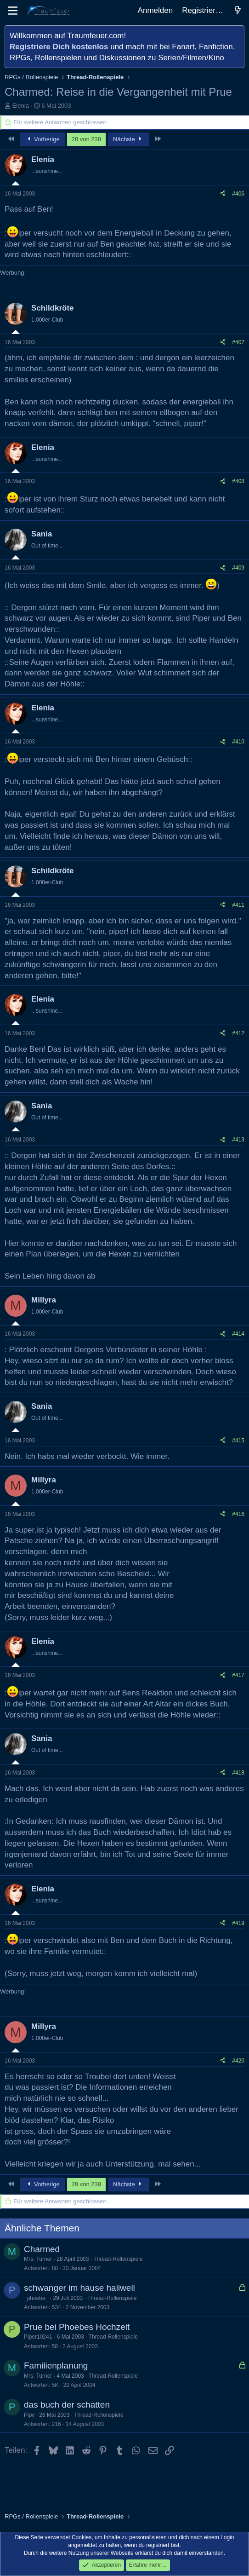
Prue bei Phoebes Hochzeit (77, 2327)
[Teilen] (223, 194)
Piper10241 (38, 2337)
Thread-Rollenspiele (117, 2259)
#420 (238, 2060)
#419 (238, 1923)
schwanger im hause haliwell (79, 2288)
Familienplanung (56, 2365)
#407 (238, 342)
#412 (238, 1033)
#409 (238, 568)
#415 (238, 1440)
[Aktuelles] (237, 10)
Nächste (128, 139)
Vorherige (42, 139)
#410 (238, 741)
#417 (238, 1675)
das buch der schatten (67, 2404)
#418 (238, 1772)
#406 (238, 193)
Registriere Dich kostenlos (59, 46)
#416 (238, 1514)
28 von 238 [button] (86, 139)
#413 (238, 1139)
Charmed (42, 2249)
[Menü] (12, 10)
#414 (238, 1334)
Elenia (20, 105)
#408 (238, 481)
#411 (238, 905)
